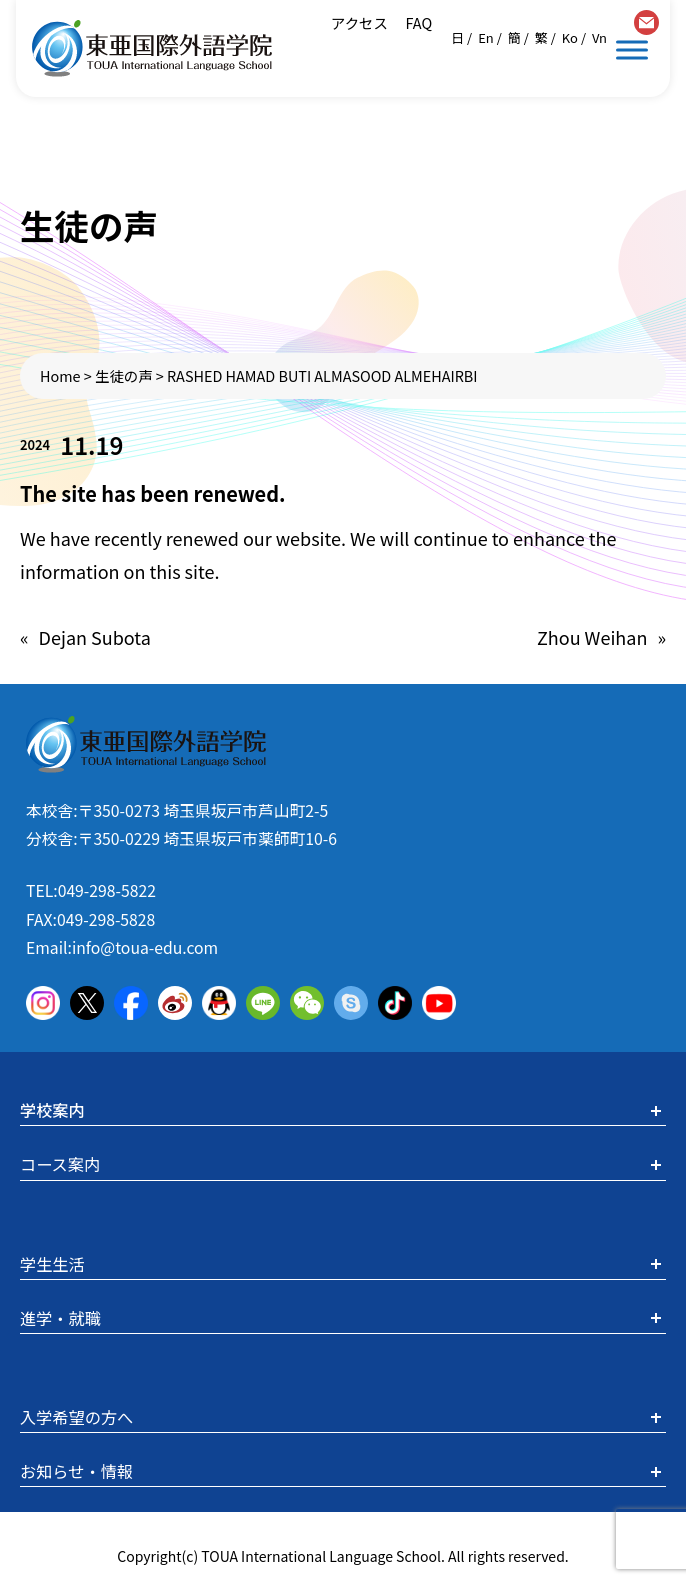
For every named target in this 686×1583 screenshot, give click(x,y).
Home (60, 375)
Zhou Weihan (592, 637)
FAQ (417, 22)
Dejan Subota (95, 637)
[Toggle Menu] (632, 49)
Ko (570, 37)
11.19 (91, 444)
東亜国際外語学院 (152, 48)
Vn (599, 37)
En (486, 37)
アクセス (359, 22)
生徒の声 (124, 375)
